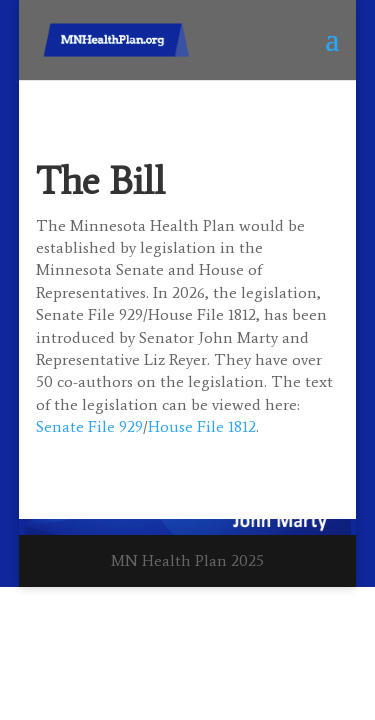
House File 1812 (202, 426)
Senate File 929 (89, 426)
